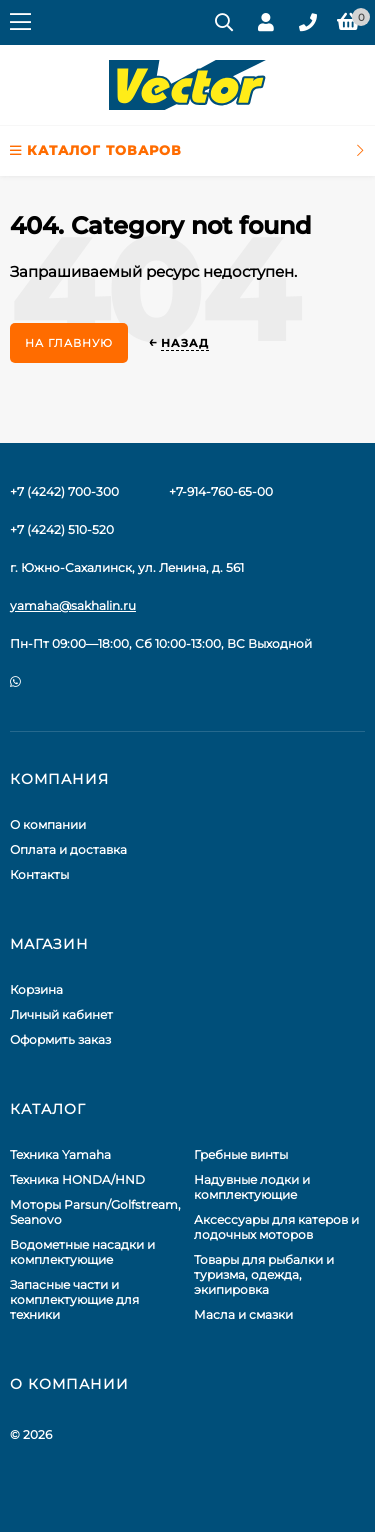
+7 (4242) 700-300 (64, 491)
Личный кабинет (61, 1014)
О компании (48, 824)
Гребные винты (241, 1154)
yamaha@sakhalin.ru (73, 605)
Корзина (36, 989)
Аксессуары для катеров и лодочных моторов (276, 1227)
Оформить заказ (60, 1039)
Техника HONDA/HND (77, 1179)
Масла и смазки (243, 1314)
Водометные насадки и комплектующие (82, 1252)
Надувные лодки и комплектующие (252, 1187)
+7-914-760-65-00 (221, 491)
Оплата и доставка (68, 849)
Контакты (39, 874)
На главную (69, 343)
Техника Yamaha (60, 1154)
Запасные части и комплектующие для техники (74, 1299)
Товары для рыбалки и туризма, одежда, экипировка (264, 1274)
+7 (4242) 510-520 (62, 529)
